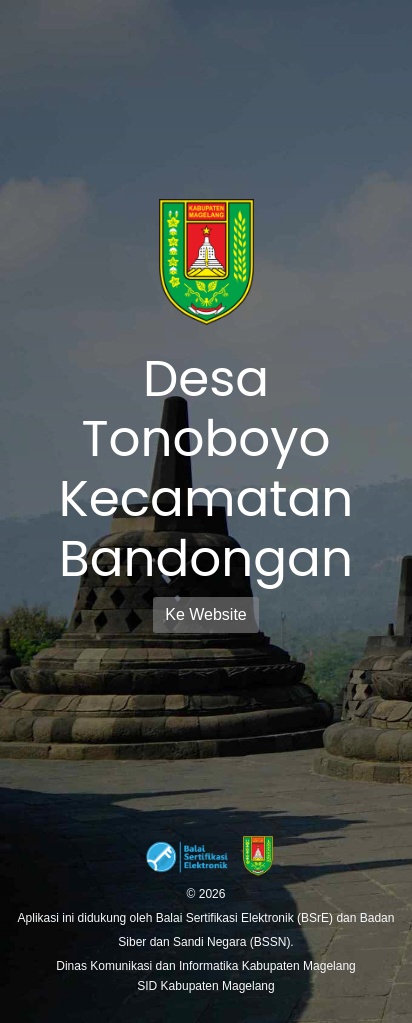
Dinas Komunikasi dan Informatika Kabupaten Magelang (206, 966)
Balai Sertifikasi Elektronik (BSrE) (246, 918)
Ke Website (206, 614)
